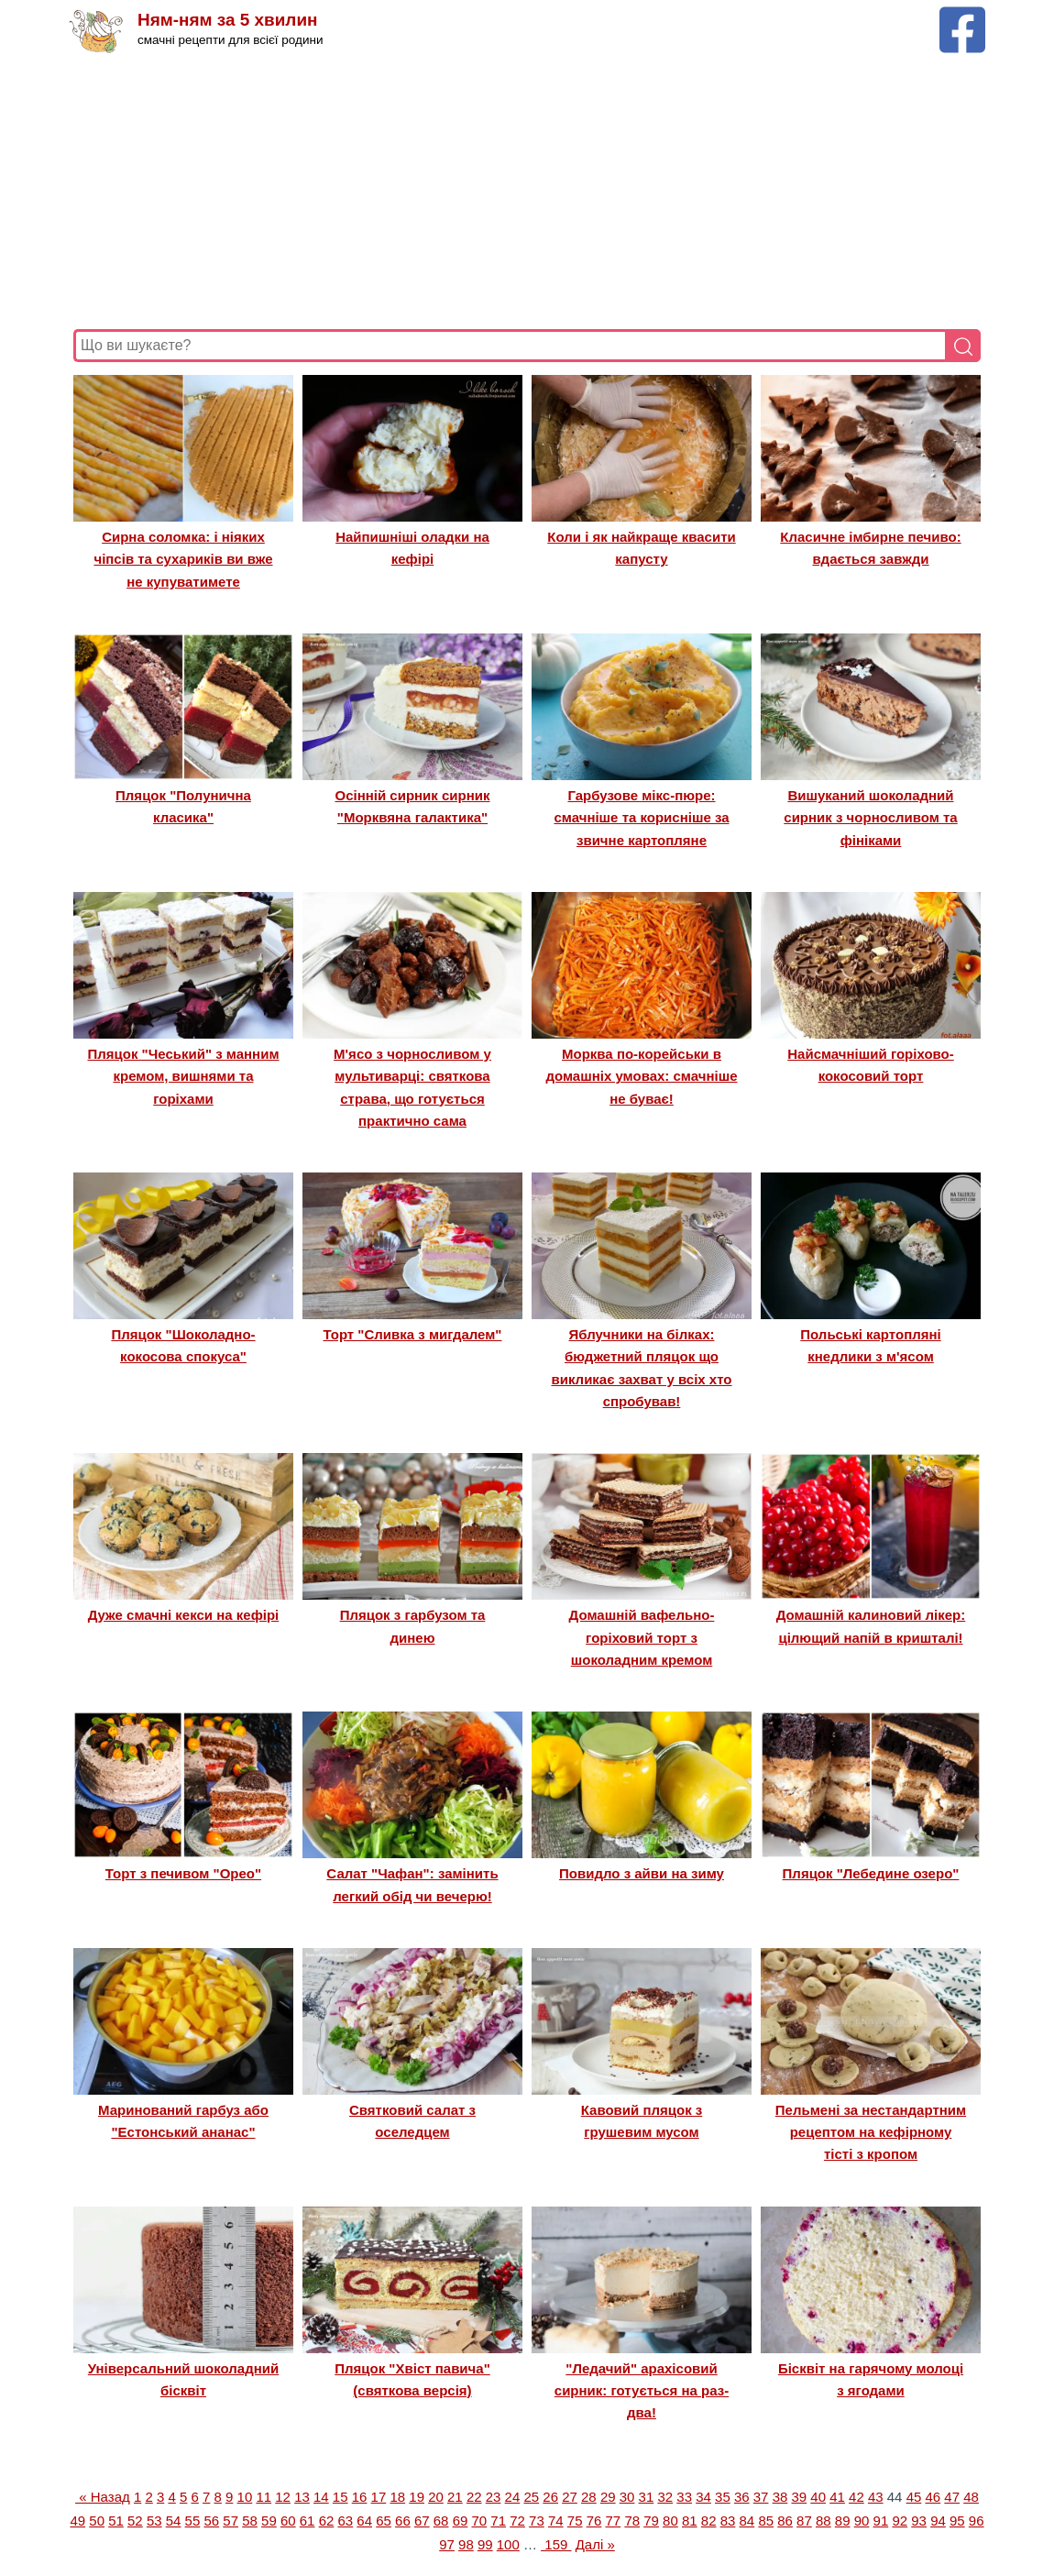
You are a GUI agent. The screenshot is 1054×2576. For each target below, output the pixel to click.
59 (269, 2520)
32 (665, 2496)
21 (455, 2496)
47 (952, 2496)
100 (508, 2544)
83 (728, 2520)
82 (709, 2520)
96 (976, 2520)
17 (379, 2496)
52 (135, 2520)
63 (345, 2520)
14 (321, 2496)
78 (632, 2520)
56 (211, 2520)
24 (513, 2496)
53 (154, 2520)
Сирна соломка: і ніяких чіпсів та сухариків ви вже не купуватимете (182, 559)
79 (651, 2520)
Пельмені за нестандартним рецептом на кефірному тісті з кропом (870, 2132)
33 (684, 2496)
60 (288, 2520)
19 (416, 2496)
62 (327, 2520)
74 (556, 2520)
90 (862, 2520)
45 (914, 2496)
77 (613, 2520)
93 (919, 2520)
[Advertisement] (527, 191)
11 (263, 2496)
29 (608, 2496)
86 (785, 2520)
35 (722, 2496)
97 (447, 2544)
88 (823, 2520)
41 (837, 2496)
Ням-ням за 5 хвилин (227, 20)
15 (340, 2496)
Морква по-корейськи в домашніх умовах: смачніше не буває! (641, 1076)
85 (766, 2520)
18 (397, 2496)
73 (536, 2520)
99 (485, 2544)
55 (193, 2520)
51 (116, 2520)
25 (531, 2496)
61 (307, 2520)
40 (818, 2496)
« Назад (102, 2496)
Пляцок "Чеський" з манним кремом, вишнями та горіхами (183, 1076)
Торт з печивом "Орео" (183, 1873)
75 (575, 2520)
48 (971, 2496)
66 (403, 2520)
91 (881, 2520)
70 (480, 2520)
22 (474, 2496)
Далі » (595, 2544)
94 (938, 2520)
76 (594, 2520)
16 (360, 2496)
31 (646, 2496)
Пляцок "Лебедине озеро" (871, 1873)
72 (517, 2520)
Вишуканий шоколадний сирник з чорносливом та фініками (870, 817)
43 (876, 2496)
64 (364, 2520)
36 (742, 2496)
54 (173, 2520)
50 (96, 2520)
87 (804, 2520)
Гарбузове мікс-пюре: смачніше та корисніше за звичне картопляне (641, 817)
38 (780, 2496)
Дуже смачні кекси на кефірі (184, 1615)
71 (498, 2520)
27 (569, 2496)
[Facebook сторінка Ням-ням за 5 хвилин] (962, 15)
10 (245, 2496)
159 (556, 2544)
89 (843, 2520)
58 (250, 2520)
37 (761, 2496)
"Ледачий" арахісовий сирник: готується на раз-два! (641, 2391)
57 (230, 2520)
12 (283, 2496)
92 (899, 2520)
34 (703, 2496)
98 (466, 2544)
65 (383, 2520)
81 (689, 2520)
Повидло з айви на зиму (641, 1873)
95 (957, 2520)
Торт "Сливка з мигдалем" (413, 1334)
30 (627, 2496)
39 (799, 2496)
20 (436, 2496)
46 (933, 2496)
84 (747, 2520)
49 (77, 2520)
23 (493, 2496)
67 (422, 2520)
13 (302, 2496)
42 (856, 2496)
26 (550, 2496)
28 (589, 2496)
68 (441, 2520)
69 (460, 2520)
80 (670, 2520)
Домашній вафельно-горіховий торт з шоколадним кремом (642, 1637)
